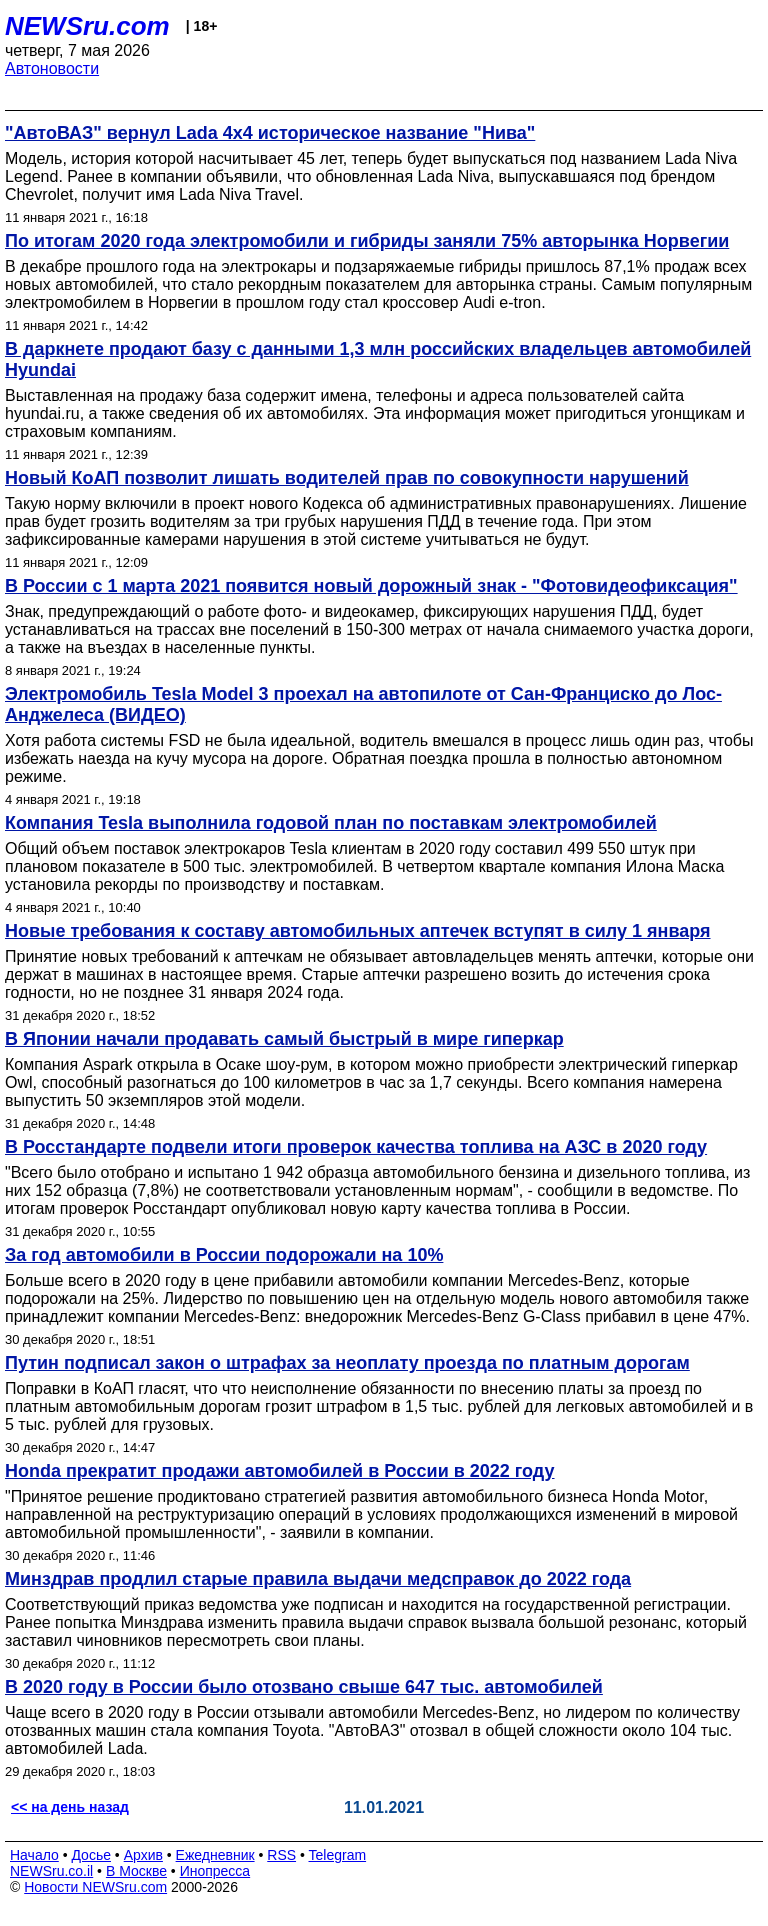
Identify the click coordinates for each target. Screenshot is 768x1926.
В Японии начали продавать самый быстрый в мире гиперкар (284, 1039)
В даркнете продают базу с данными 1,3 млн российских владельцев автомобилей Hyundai (378, 359)
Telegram (338, 1855)
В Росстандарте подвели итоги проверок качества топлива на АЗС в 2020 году (356, 1147)
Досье (91, 1855)
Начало (34, 1855)
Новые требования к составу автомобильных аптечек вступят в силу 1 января (358, 931)
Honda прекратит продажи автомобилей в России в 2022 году (280, 1471)
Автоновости (52, 68)
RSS (281, 1855)
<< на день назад (70, 1807)
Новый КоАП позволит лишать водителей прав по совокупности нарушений (347, 478)
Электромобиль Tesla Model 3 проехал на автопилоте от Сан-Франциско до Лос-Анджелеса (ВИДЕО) (363, 704)
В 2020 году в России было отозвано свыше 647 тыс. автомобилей (304, 1687)
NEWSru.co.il (51, 1871)
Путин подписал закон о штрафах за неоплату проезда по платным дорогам (347, 1363)
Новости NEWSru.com (95, 1887)
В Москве (136, 1871)
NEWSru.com (87, 26)
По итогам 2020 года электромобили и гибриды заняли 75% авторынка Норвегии (367, 241)
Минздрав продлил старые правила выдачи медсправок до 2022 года (318, 1579)
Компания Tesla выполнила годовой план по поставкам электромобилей (331, 823)
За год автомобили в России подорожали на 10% (224, 1255)
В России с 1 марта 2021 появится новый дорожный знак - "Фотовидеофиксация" (371, 586)
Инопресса (215, 1871)
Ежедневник (215, 1855)
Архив (143, 1855)
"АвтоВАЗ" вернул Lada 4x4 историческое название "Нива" (270, 133)
